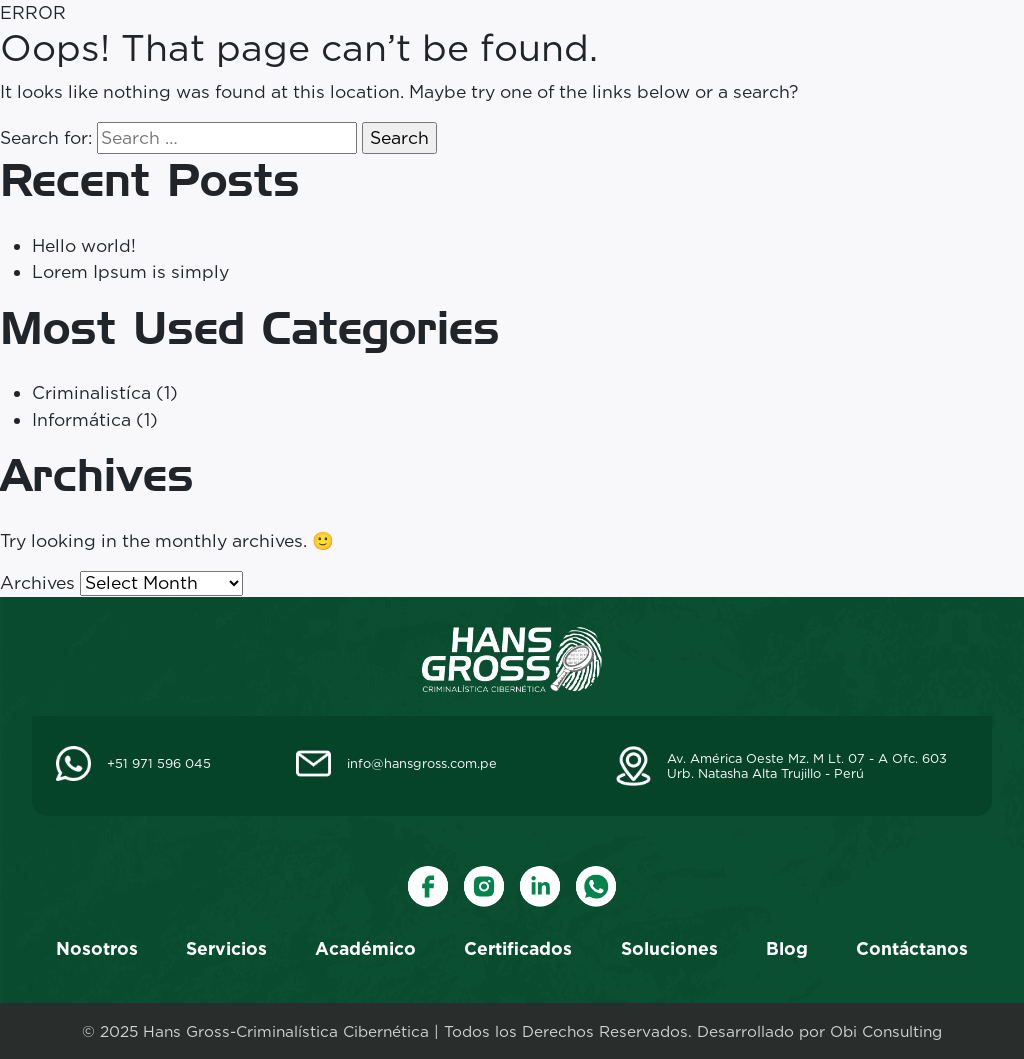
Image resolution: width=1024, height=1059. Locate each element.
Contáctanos (912, 948)
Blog (787, 948)
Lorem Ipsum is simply (130, 271)
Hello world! (84, 245)
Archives (37, 582)
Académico (365, 948)
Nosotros (97, 948)
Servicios (226, 948)
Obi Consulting (886, 1031)
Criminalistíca (91, 392)
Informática (81, 419)
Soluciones (669, 948)
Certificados (518, 948)
